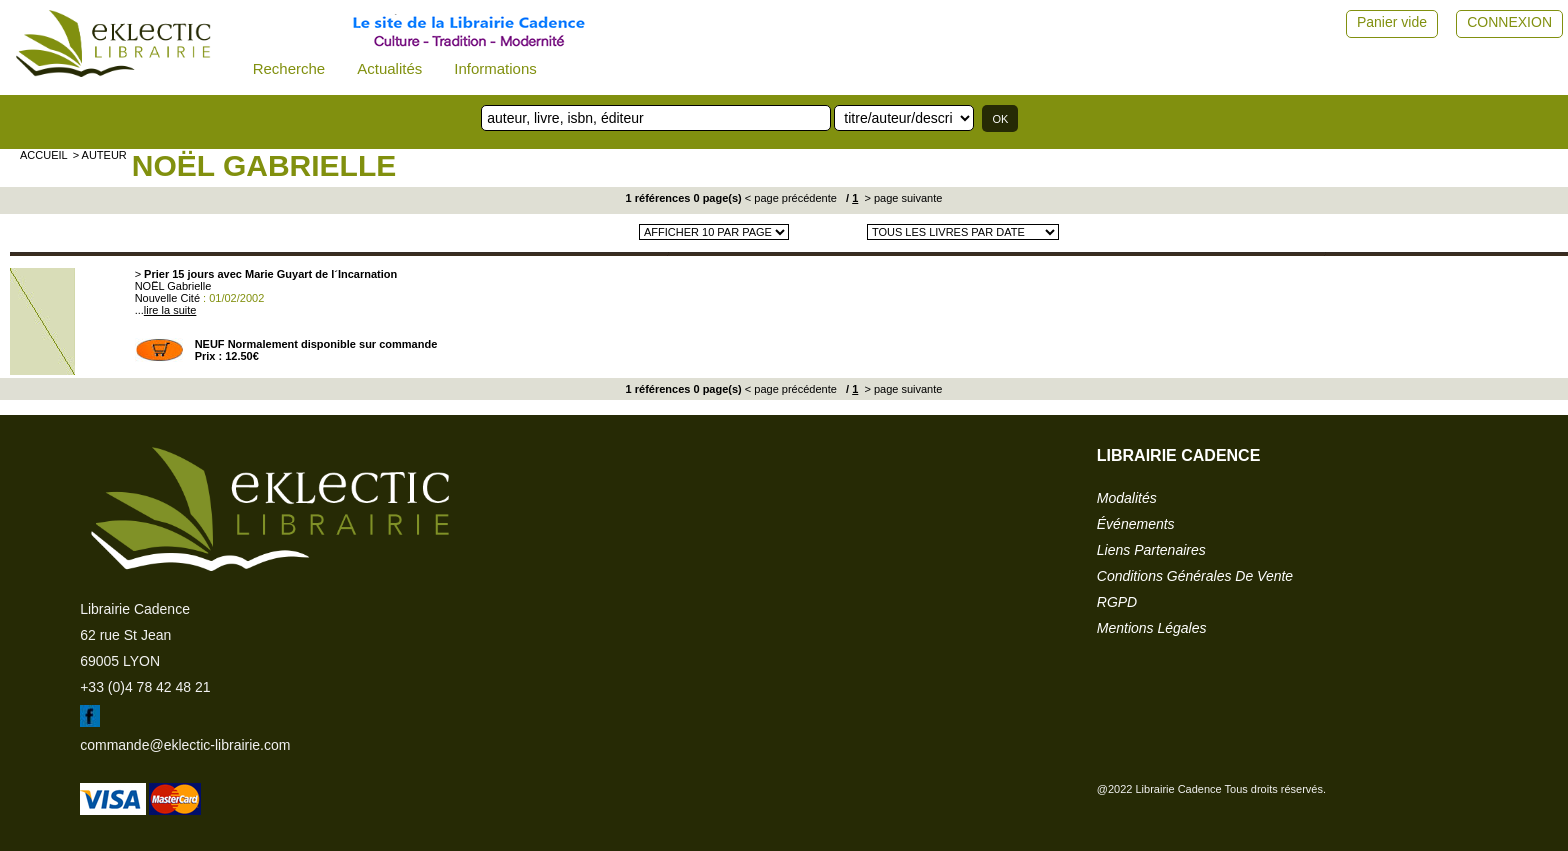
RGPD (1117, 602)
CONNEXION (1509, 22)
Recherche (289, 68)
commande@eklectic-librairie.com (185, 745)
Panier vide (1392, 22)
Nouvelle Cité (167, 298)
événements (1136, 524)
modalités (1127, 498)
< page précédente (791, 198)
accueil (44, 155)
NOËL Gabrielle (264, 165)
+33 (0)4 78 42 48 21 (145, 687)
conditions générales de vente (1195, 576)
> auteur (100, 155)
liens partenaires (1151, 550)
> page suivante (901, 198)
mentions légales (1152, 628)
